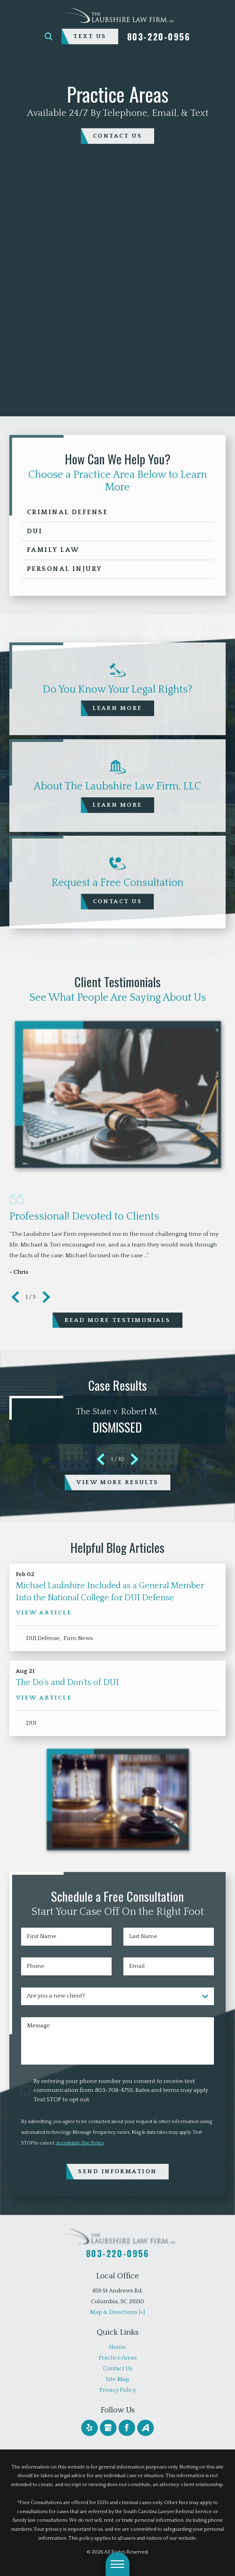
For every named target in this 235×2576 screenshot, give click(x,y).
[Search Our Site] (49, 36)
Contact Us (117, 2368)
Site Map (117, 2379)
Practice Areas (118, 2357)
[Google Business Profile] (108, 2428)
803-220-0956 (158, 36)
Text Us (89, 36)
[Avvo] (145, 2428)
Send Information (117, 2171)
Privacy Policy (118, 2390)
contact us (117, 135)
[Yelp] (89, 2428)
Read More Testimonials (118, 1320)
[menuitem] (117, 2347)
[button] (118, 2564)
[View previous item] (15, 1297)
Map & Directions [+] (117, 2312)
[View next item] (46, 1297)
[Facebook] (127, 2428)
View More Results (117, 1482)
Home (117, 2347)
